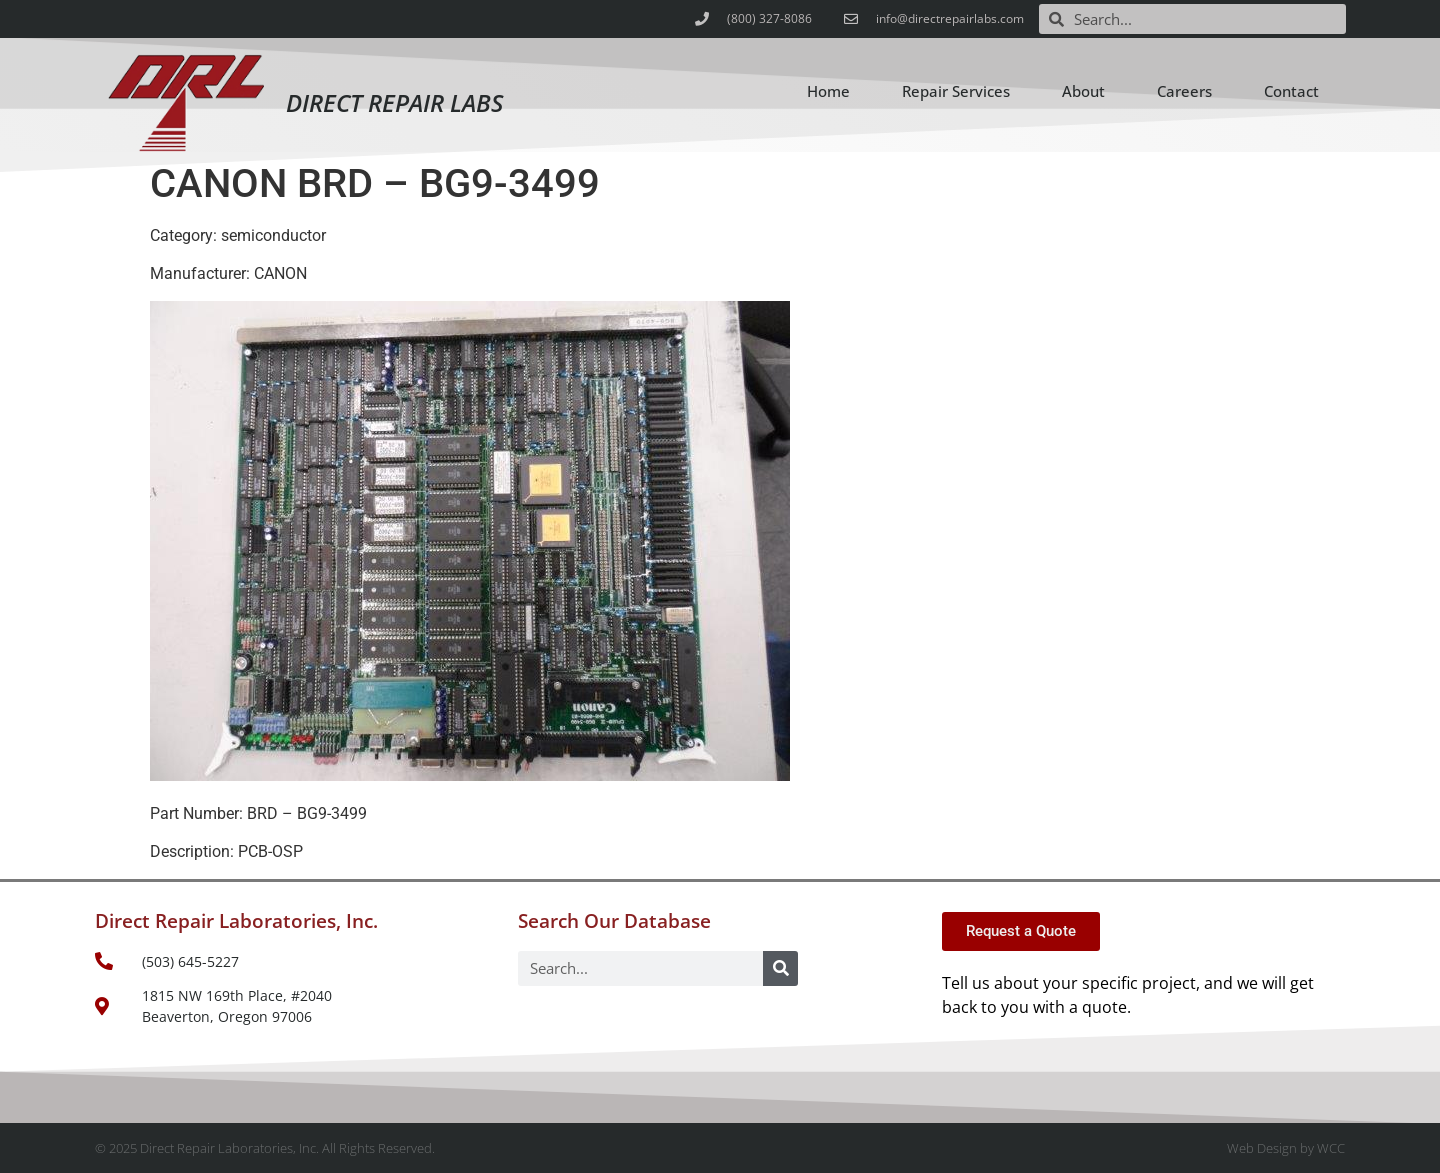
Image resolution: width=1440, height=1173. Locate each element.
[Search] (780, 968)
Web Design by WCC (1286, 1148)
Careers (1184, 91)
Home (828, 91)
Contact (1291, 91)
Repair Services (956, 91)
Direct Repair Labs (394, 102)
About (1083, 91)
